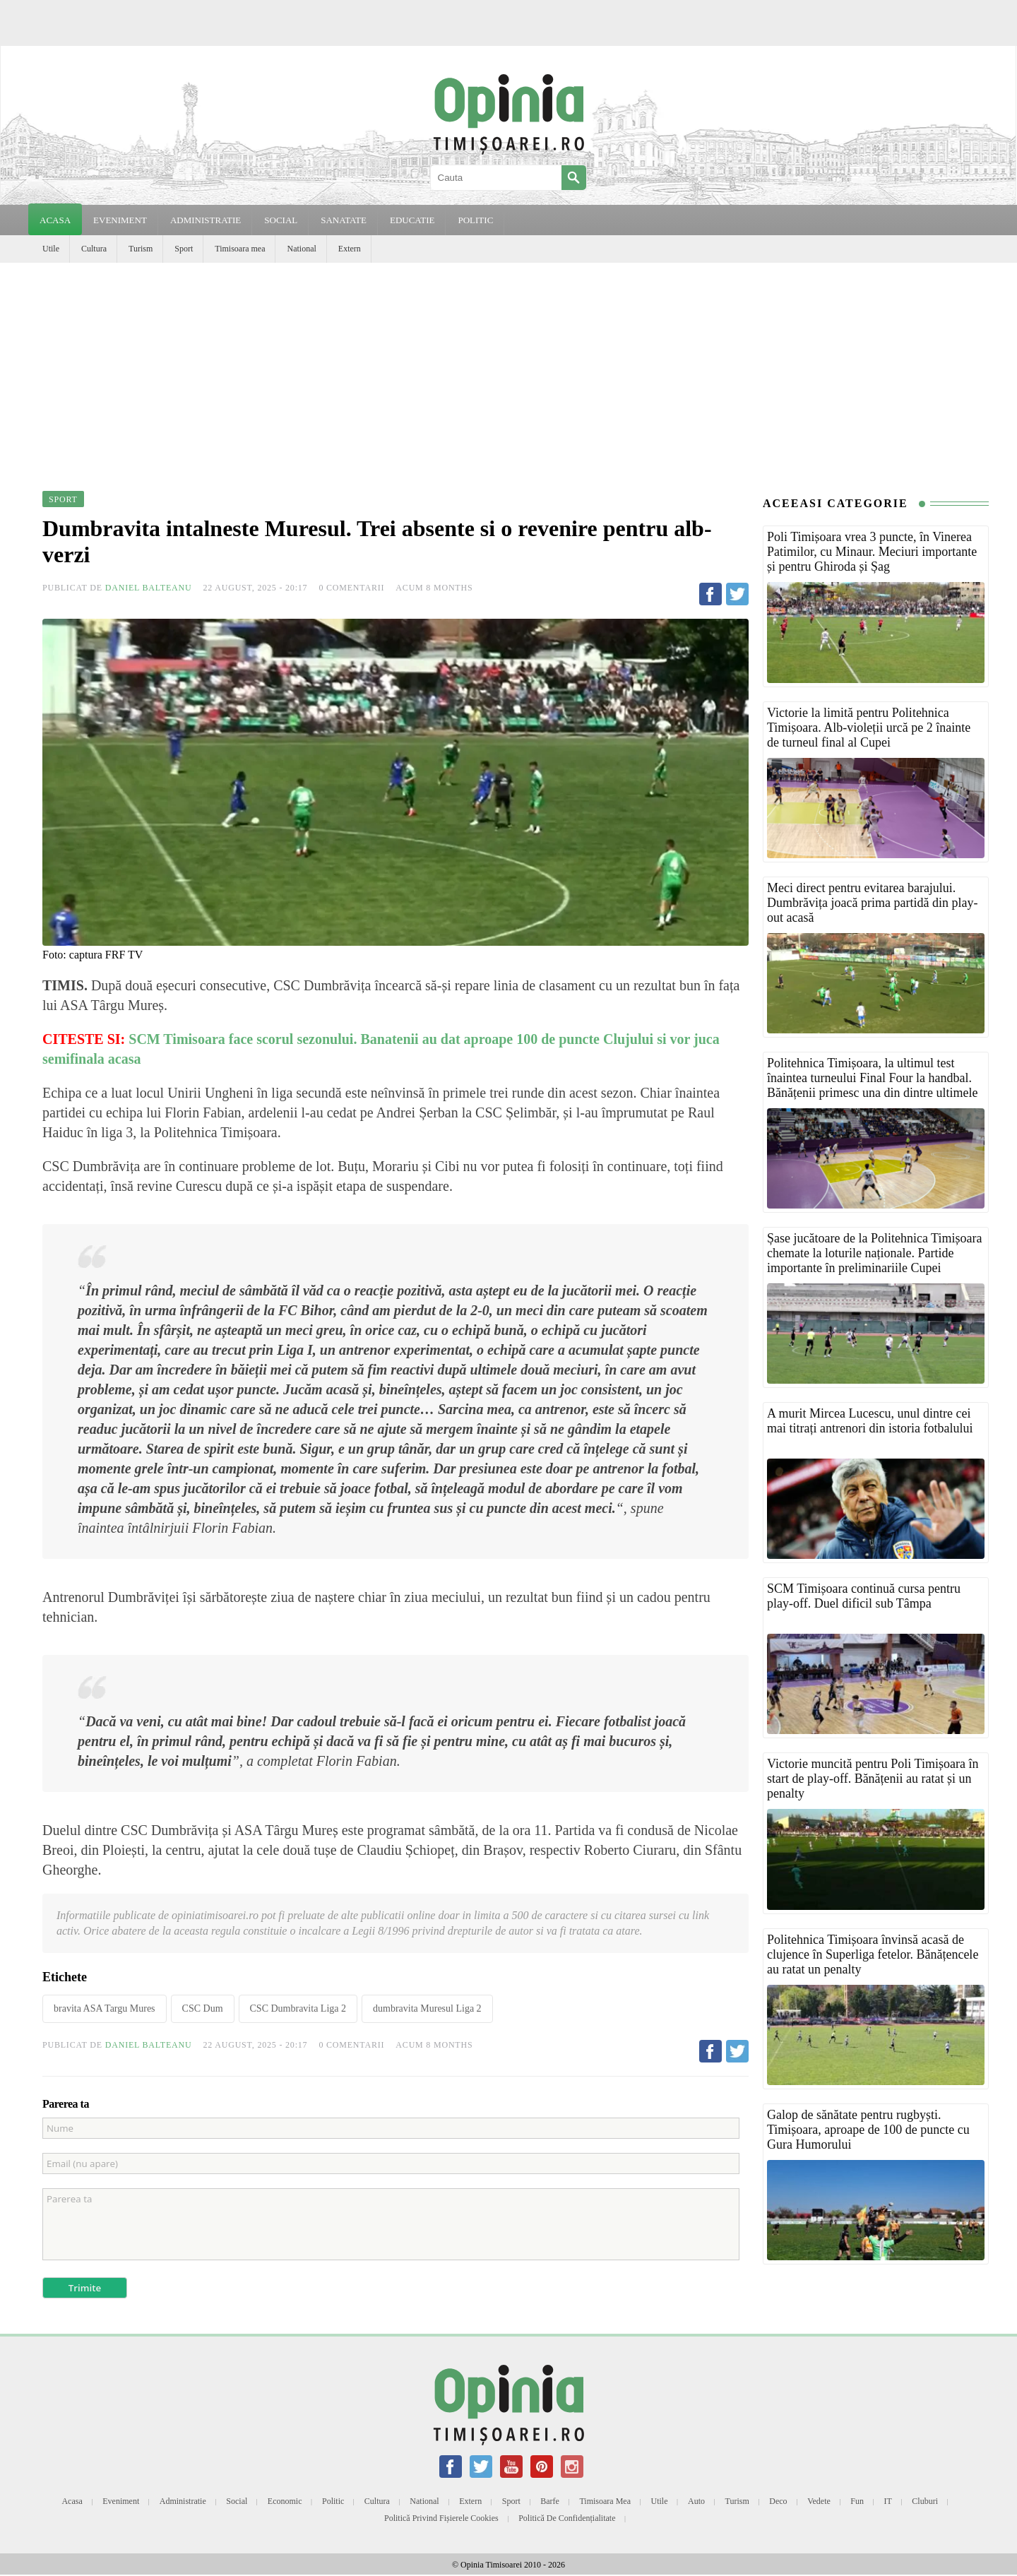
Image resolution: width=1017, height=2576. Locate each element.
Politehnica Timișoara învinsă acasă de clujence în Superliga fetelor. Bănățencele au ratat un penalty (872, 1954)
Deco (778, 2501)
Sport (183, 249)
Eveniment (120, 2501)
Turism (141, 249)
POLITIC (475, 220)
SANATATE (344, 220)
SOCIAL (280, 220)
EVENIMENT (120, 220)
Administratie (183, 2501)
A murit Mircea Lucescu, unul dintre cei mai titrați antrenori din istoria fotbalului (870, 1420)
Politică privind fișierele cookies (441, 2518)
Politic (333, 2501)
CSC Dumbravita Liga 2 (298, 2008)
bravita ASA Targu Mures (104, 2008)
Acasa (55, 220)
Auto (696, 2501)
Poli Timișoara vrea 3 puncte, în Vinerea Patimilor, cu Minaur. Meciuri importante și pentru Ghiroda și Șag (872, 552)
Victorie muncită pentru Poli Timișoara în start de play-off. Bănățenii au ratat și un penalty (872, 1778)
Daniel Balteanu (148, 588)
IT (888, 2501)
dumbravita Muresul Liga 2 (427, 2008)
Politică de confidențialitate (566, 2518)
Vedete (819, 2501)
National (301, 249)
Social (236, 2501)
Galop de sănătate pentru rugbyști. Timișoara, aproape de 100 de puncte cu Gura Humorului (868, 2129)
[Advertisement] (508, 369)
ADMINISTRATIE (205, 220)
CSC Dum (202, 2008)
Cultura (94, 249)
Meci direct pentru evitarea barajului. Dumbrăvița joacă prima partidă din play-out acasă (872, 903)
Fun (857, 2501)
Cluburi (925, 2501)
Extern (349, 249)
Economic (285, 2501)
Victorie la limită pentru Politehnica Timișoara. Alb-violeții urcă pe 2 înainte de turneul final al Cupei (868, 727)
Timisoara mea (240, 249)
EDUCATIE (412, 220)
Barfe (549, 2501)
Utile (50, 249)
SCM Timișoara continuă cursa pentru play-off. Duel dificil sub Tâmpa (864, 1595)
